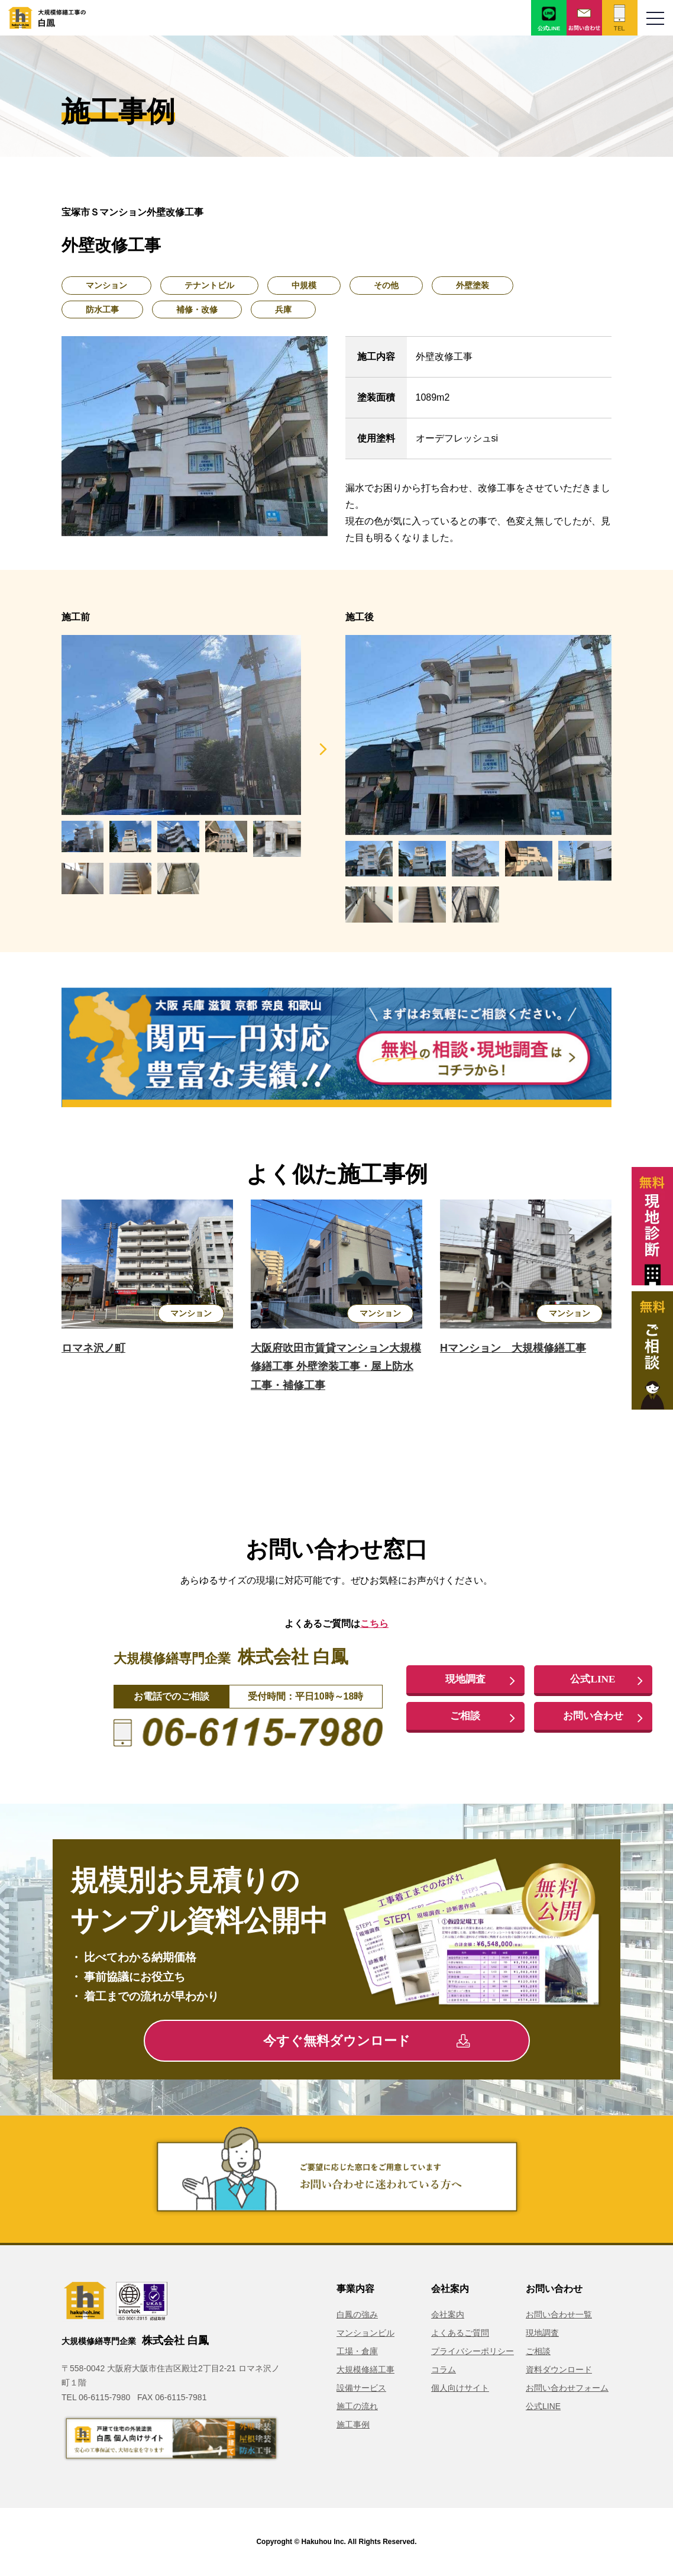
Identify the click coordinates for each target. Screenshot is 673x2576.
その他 (386, 285)
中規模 (304, 285)
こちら (374, 1624)
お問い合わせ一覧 (559, 2314)
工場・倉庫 (357, 2351)
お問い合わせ (593, 1716)
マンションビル (365, 2333)
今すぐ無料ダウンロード (366, 2040)
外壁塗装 (472, 285)
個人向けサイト (460, 2388)
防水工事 (102, 309)
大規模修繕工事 (365, 2369)
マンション (106, 285)
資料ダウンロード (559, 2369)
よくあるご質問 (460, 2333)
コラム (443, 2369)
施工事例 (353, 2424)
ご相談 (465, 1716)
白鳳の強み (357, 2314)
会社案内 (447, 2314)
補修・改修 (197, 309)
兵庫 (283, 309)
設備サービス (361, 2388)
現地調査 (465, 1679)
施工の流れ (357, 2406)
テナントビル (209, 285)
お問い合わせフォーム (567, 2388)
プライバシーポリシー (472, 2351)
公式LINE (592, 1679)
